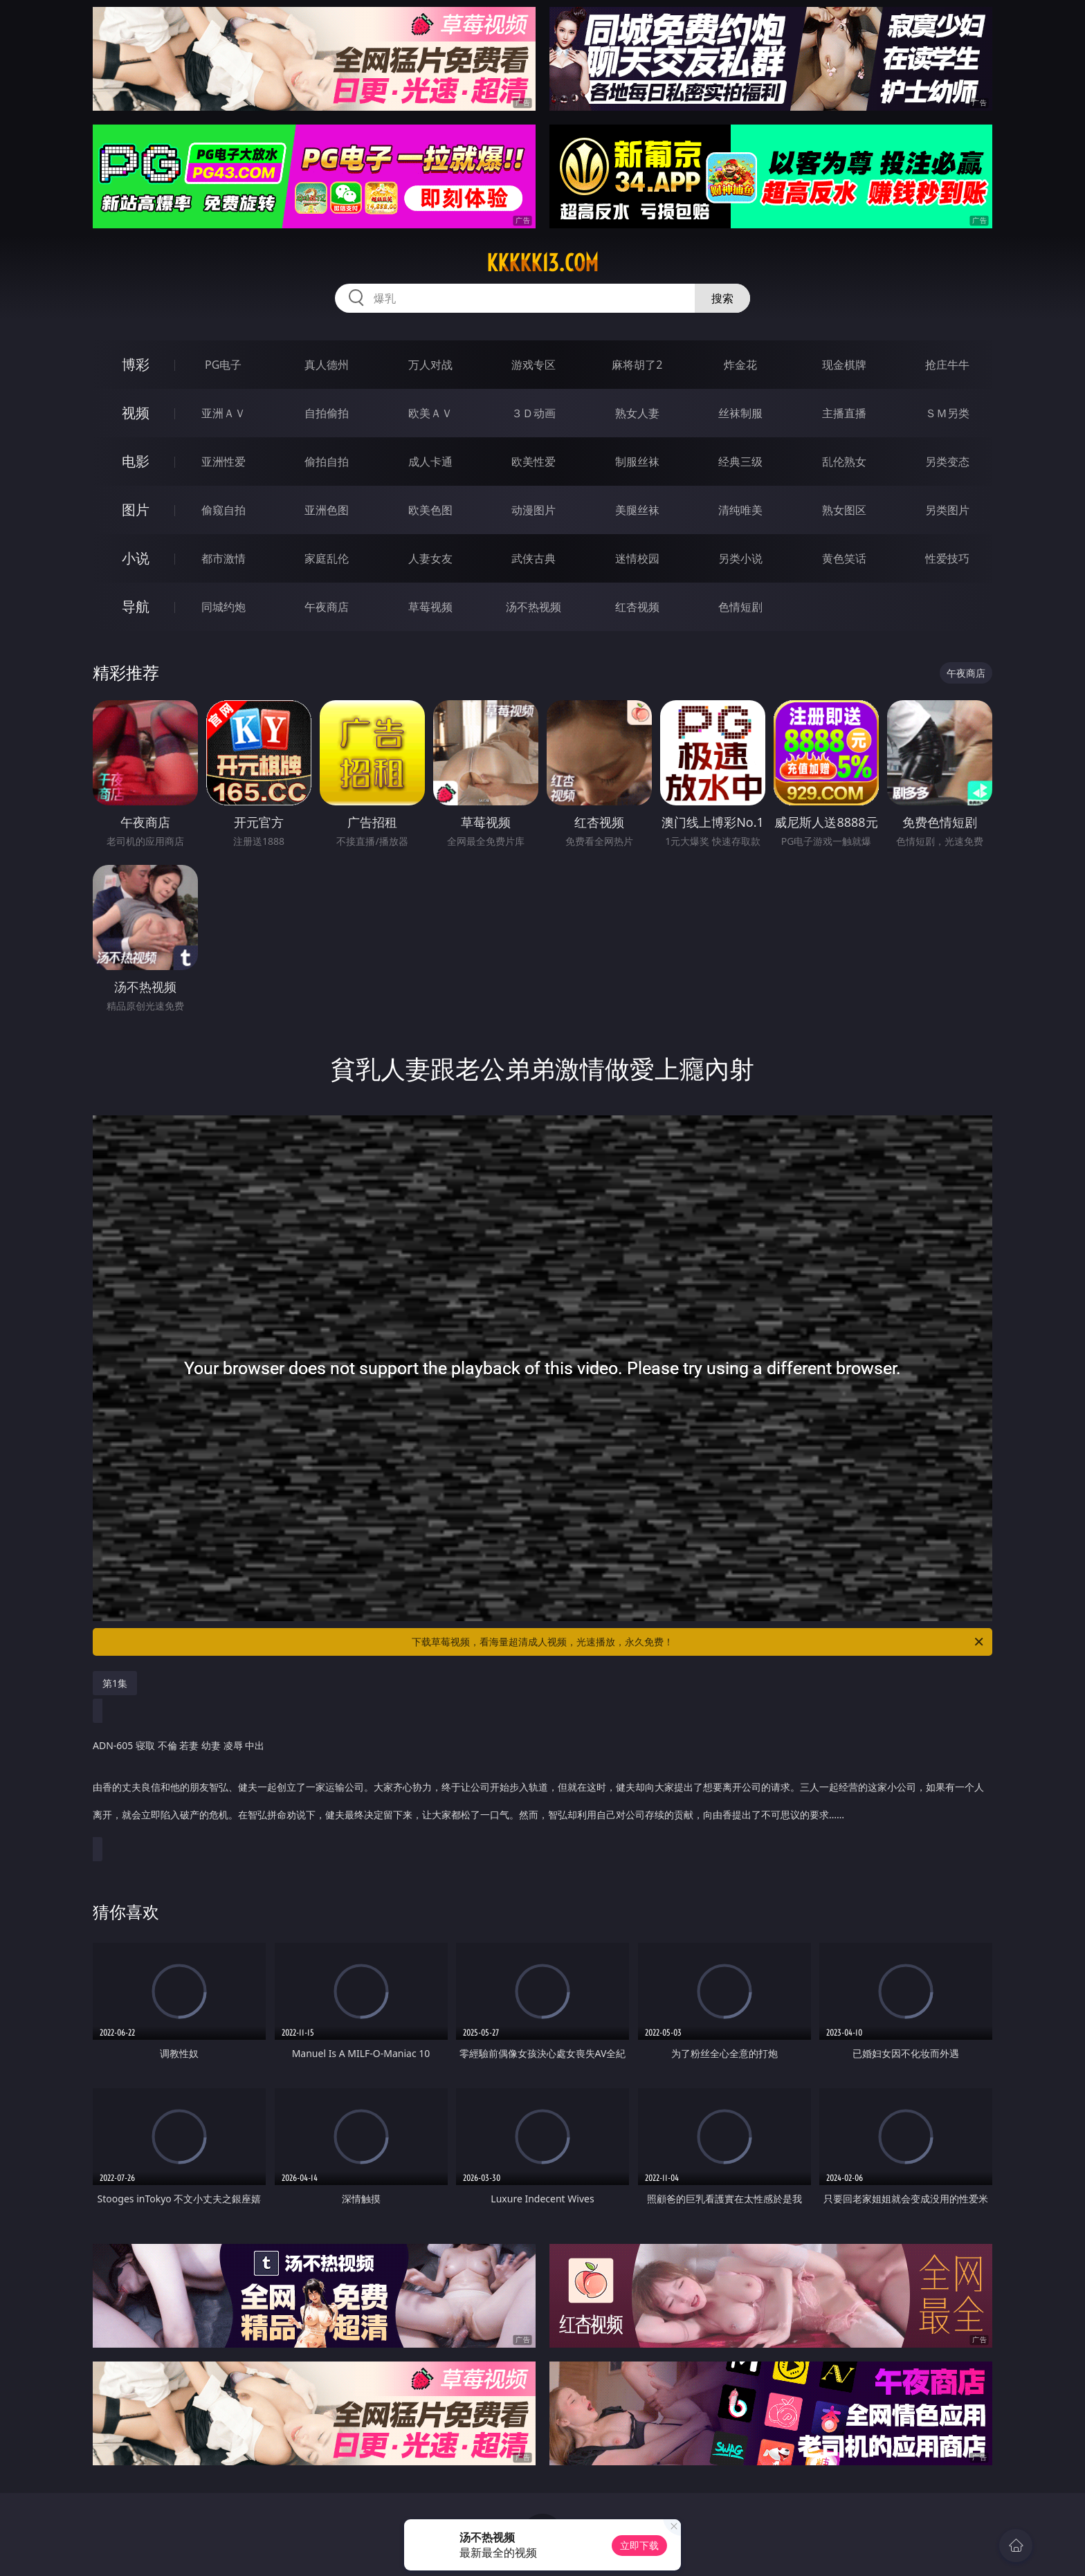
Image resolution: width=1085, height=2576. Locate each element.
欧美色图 (430, 510)
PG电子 (223, 364)
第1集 (114, 1683)
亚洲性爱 (223, 461)
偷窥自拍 (223, 510)
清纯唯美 (740, 510)
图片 (135, 509)
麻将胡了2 (637, 364)
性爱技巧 (947, 558)
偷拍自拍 (326, 461)
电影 (135, 461)
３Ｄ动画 (533, 413)
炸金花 (740, 364)
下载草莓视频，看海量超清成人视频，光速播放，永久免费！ (698, 1642)
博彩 (135, 364)
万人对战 (430, 364)
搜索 (722, 298)
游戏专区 (533, 364)
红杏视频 (637, 606)
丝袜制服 (740, 413)
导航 (135, 606)
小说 (135, 558)
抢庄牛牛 (947, 364)
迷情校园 (637, 558)
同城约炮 (223, 606)
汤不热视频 (533, 606)
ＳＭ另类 (947, 413)
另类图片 (947, 510)
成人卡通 (430, 461)
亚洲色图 (326, 510)
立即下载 (639, 2545)
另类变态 (947, 461)
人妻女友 (430, 558)
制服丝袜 (637, 461)
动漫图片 (533, 510)
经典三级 (740, 461)
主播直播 (844, 413)
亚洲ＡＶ (223, 413)
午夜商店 (326, 606)
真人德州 (326, 364)
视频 (135, 412)
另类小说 (740, 558)
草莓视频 (430, 606)
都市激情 (223, 558)
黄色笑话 (844, 558)
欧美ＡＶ (430, 413)
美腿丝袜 (637, 510)
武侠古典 (533, 558)
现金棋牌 (844, 364)
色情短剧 (740, 606)
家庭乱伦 (326, 558)
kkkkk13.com (542, 263)
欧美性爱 (533, 461)
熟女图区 (844, 510)
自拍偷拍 (326, 413)
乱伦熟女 (844, 461)
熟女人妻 (637, 413)
